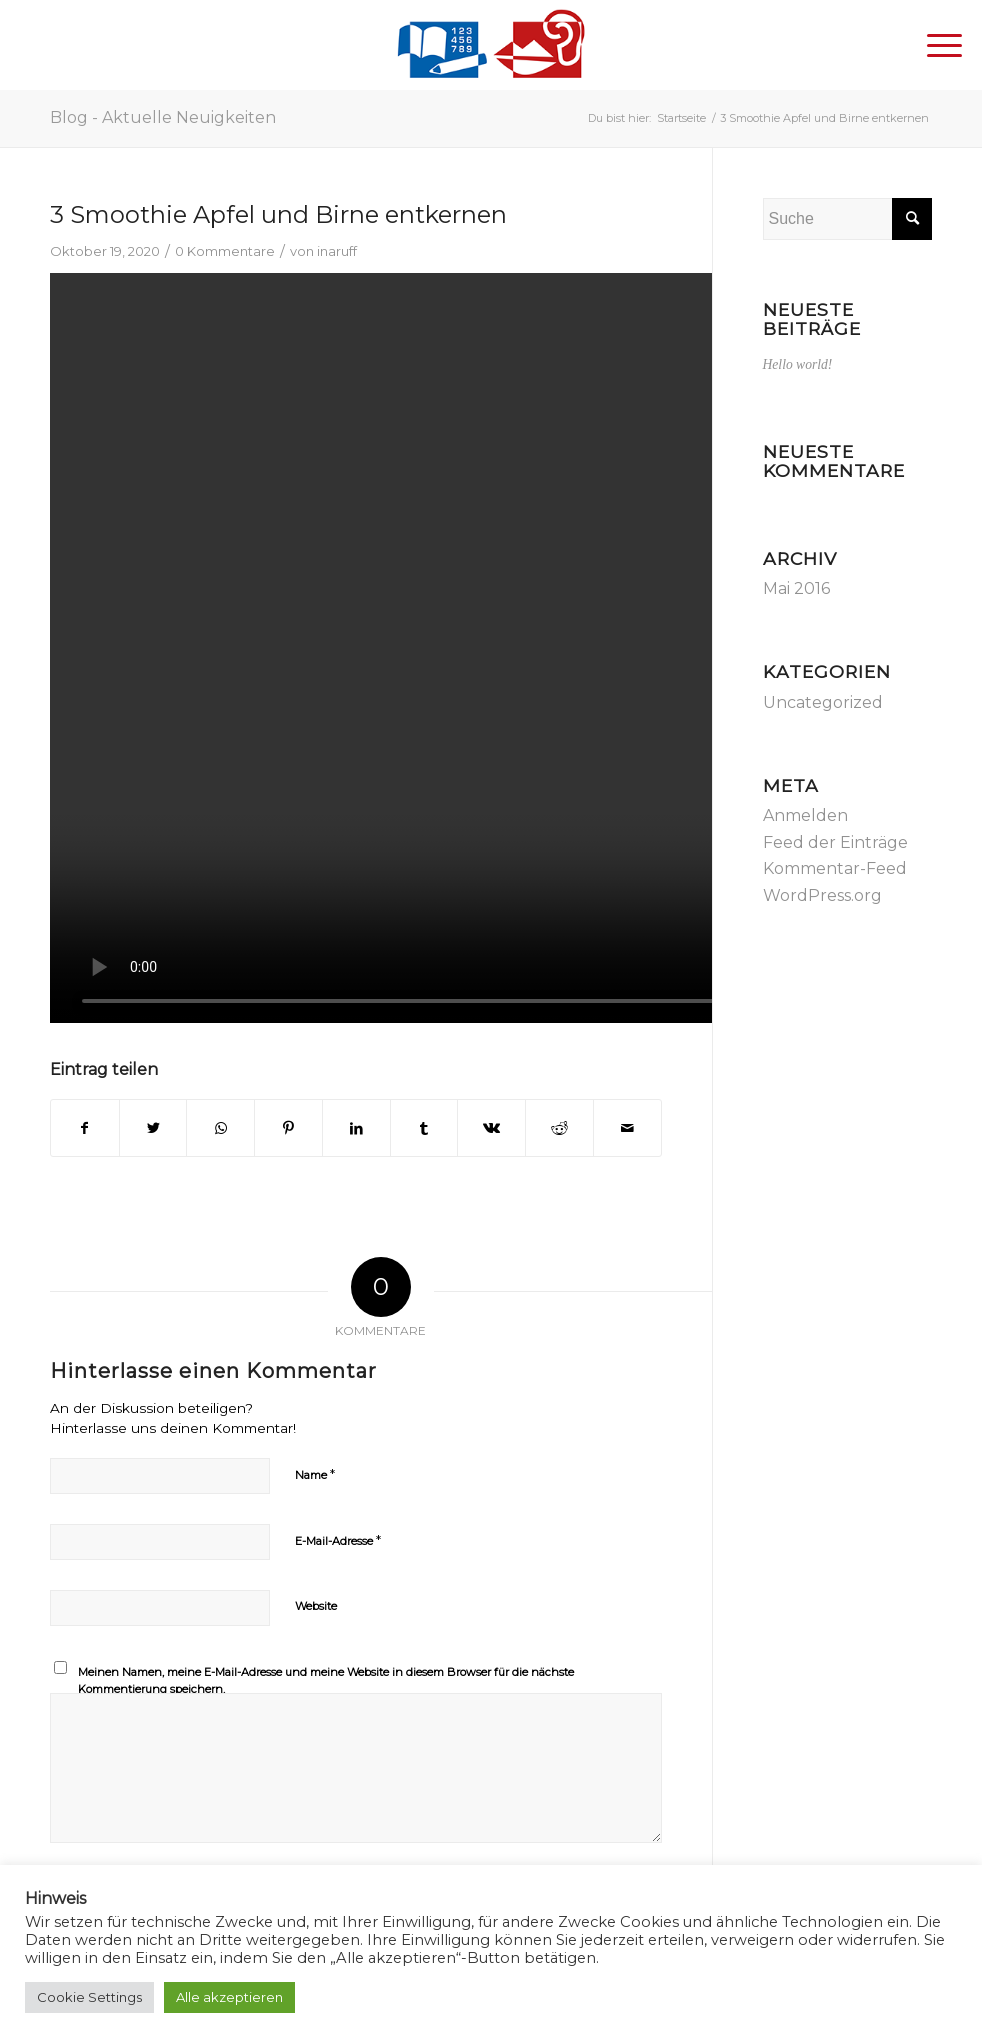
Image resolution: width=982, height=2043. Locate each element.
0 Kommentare (225, 251)
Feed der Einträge (835, 842)
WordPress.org (822, 895)
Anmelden (805, 815)
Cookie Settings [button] (89, 1997)
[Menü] (934, 45)
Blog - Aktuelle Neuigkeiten (163, 117)
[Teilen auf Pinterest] (288, 1128)
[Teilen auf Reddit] (559, 1128)
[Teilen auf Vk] (491, 1128)
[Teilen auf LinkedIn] (356, 1128)
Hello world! (798, 364)
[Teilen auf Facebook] (85, 1128)
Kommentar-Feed (835, 868)
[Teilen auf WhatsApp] (220, 1128)
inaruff (337, 251)
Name (315, 1474)
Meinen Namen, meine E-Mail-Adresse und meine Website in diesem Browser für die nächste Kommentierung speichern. (326, 1680)
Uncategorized (823, 702)
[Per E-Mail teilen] (627, 1128)
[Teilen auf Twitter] (153, 1128)
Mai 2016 (796, 588)
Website (316, 1606)
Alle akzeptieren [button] (229, 1997)
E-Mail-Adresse (338, 1540)
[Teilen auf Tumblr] (424, 1128)
